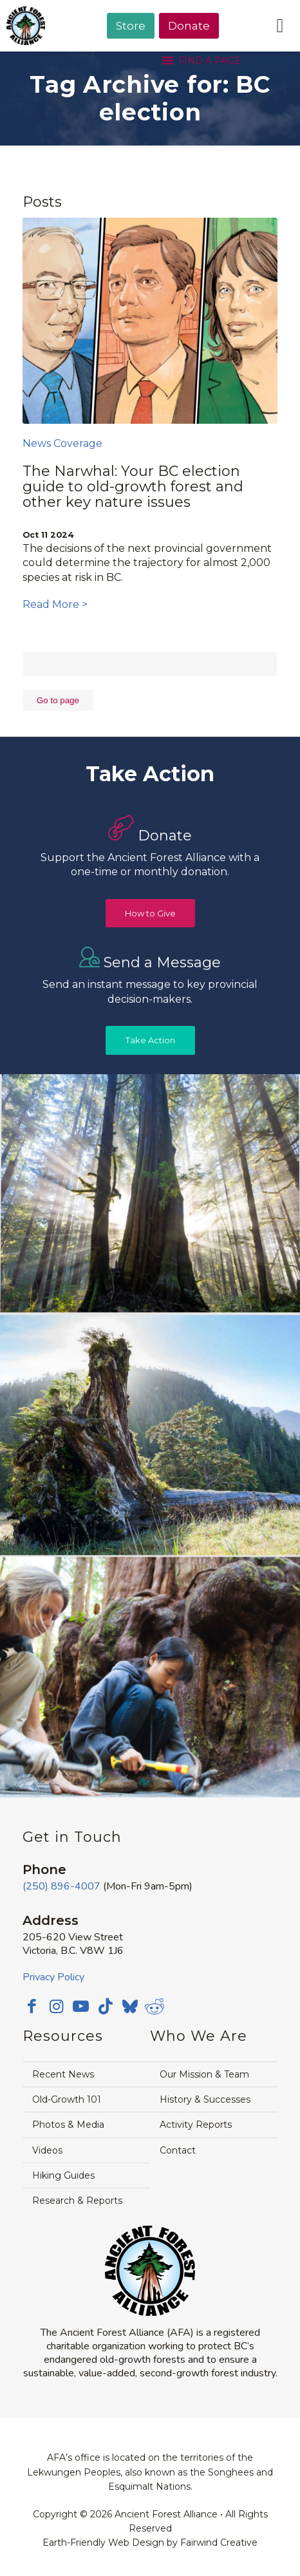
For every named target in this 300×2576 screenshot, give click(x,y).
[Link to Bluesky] (130, 2007)
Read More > (55, 604)
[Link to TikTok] (105, 2006)
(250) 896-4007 (61, 1886)
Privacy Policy (53, 1977)
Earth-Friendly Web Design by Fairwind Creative (150, 2542)
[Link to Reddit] (154, 2006)
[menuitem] (131, 59)
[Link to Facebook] (32, 2006)
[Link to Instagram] (56, 2006)
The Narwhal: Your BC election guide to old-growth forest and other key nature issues (133, 486)
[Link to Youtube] (81, 2006)
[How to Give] (150, 913)
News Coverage (62, 443)
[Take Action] (150, 1040)
